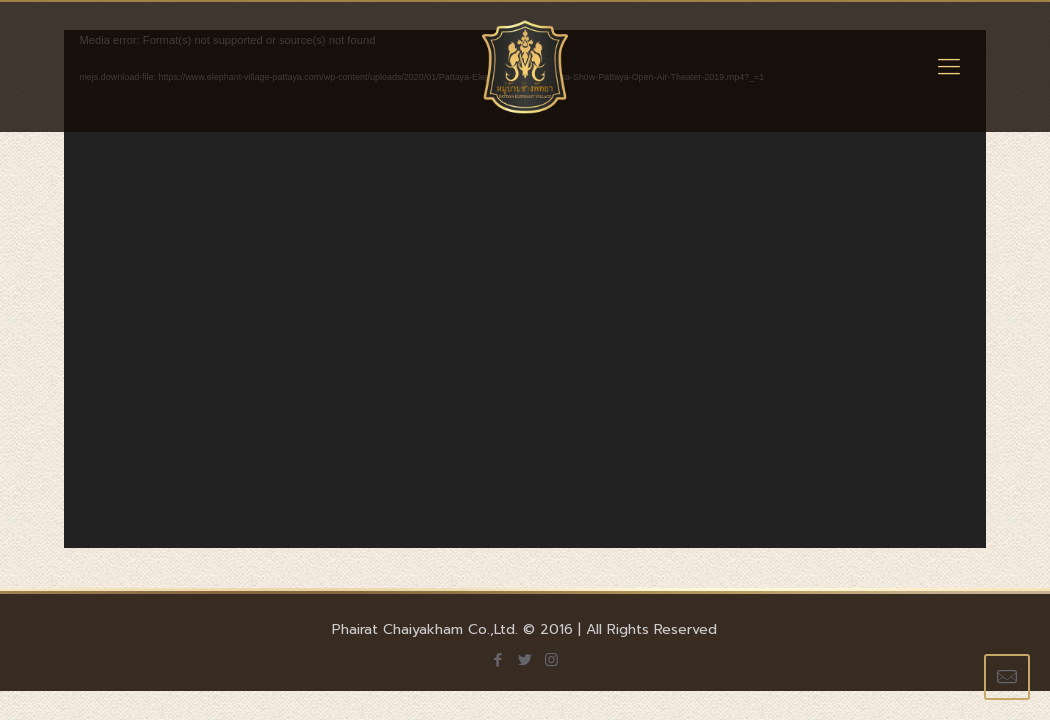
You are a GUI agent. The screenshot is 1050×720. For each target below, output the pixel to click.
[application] (524, 289)
